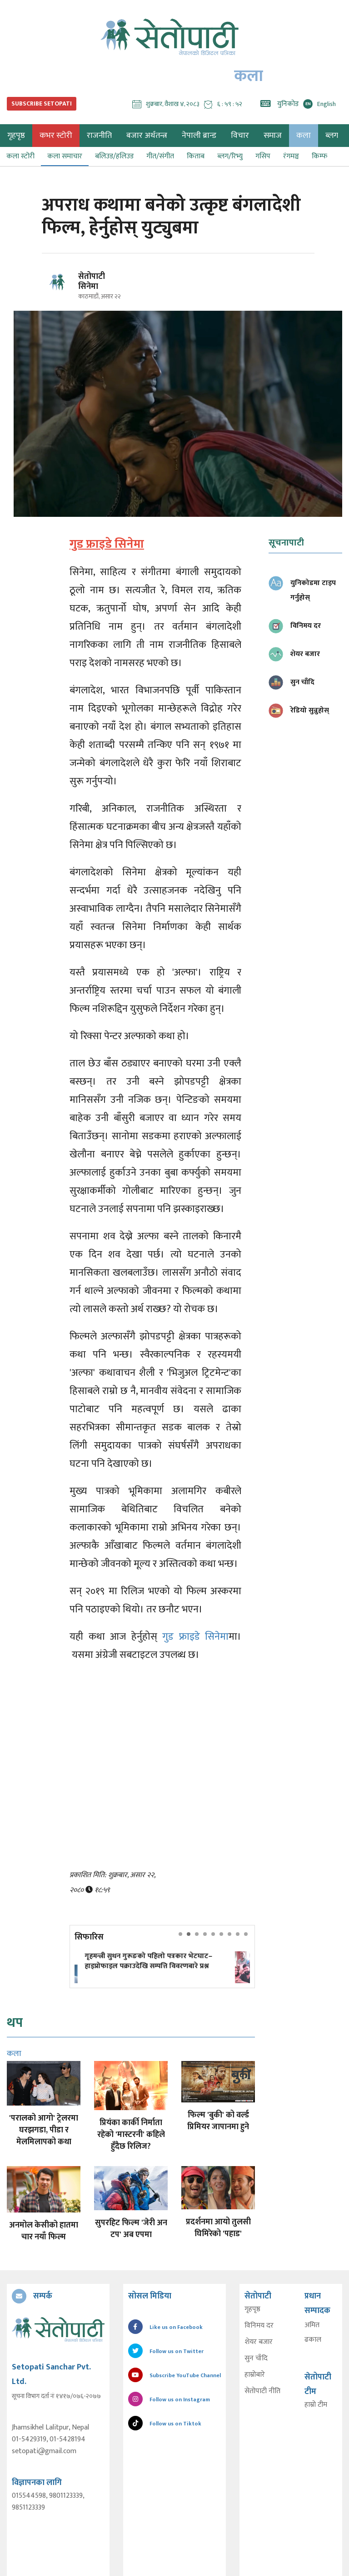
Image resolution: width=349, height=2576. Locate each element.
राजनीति (99, 135)
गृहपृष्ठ (252, 2309)
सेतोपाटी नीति (262, 2391)
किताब (195, 156)
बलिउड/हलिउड (114, 156)
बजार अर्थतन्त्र (146, 135)
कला (303, 135)
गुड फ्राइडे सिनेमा (195, 1636)
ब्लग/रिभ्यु (230, 156)
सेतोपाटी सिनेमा (91, 281)
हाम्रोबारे (254, 2375)
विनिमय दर (258, 2326)
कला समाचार (64, 156)
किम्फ (319, 156)
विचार (240, 135)
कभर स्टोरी (56, 135)
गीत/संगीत (160, 156)
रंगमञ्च (291, 156)
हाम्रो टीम (315, 2405)
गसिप (262, 156)
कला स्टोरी (20, 156)
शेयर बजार (258, 2342)
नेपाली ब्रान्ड (199, 135)
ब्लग (331, 135)
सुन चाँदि (255, 2358)
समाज (273, 135)
